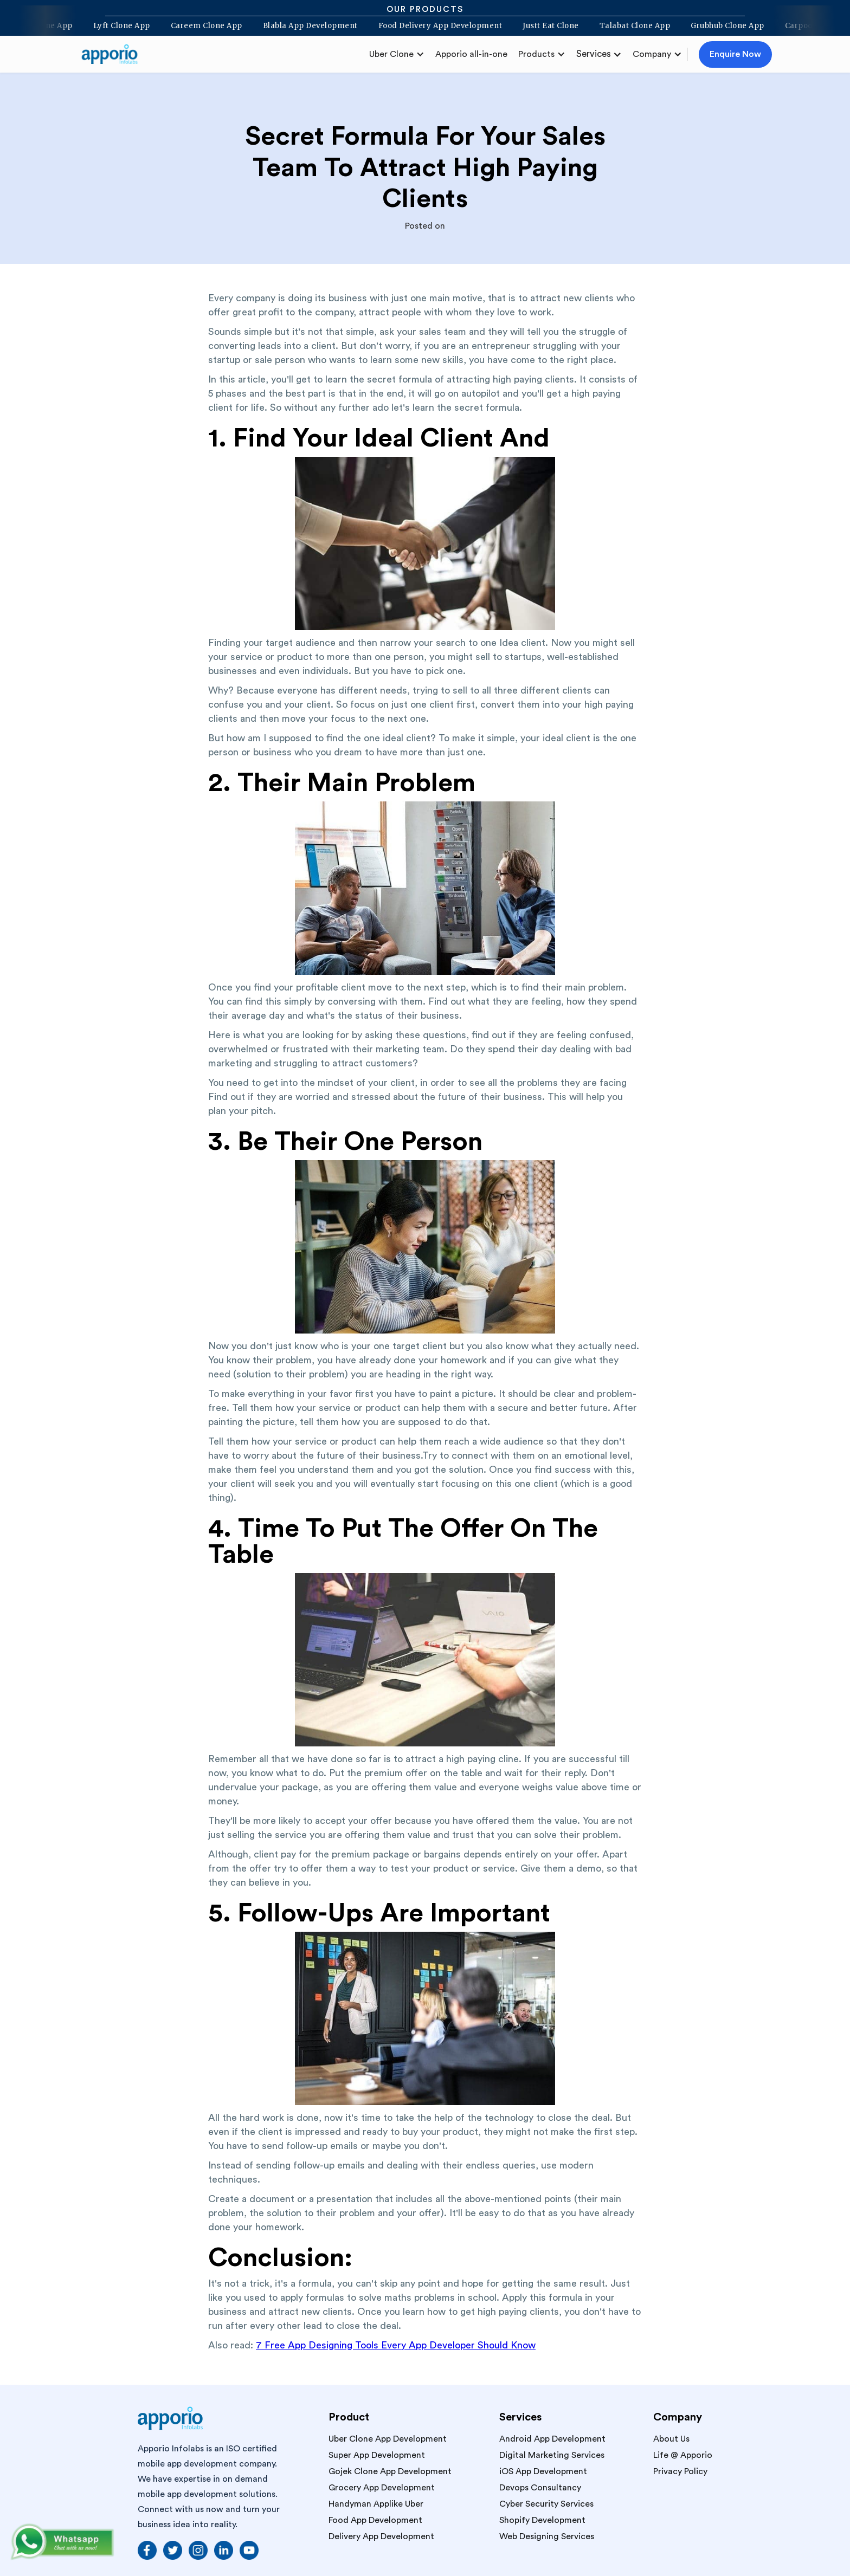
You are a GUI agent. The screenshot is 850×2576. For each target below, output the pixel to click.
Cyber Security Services (546, 2504)
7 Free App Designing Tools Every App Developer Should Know (396, 2345)
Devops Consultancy (540, 2487)
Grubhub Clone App (715, 26)
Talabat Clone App (623, 26)
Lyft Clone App (109, 26)
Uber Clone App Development (388, 2439)
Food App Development (375, 2520)
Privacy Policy (680, 2471)
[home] (114, 54)
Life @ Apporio (682, 2455)
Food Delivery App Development (428, 26)
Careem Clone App (194, 26)
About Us (671, 2439)
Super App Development (377, 2455)
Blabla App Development (298, 26)
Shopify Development (542, 2520)
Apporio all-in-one (471, 54)
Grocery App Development (382, 2487)
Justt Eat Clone (539, 26)
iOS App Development (543, 2471)
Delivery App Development (381, 2536)
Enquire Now (735, 54)
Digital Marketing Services (551, 2455)
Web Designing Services (546, 2536)
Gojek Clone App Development (390, 2471)
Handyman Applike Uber (376, 2504)
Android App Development (552, 2439)
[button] (397, 54)
